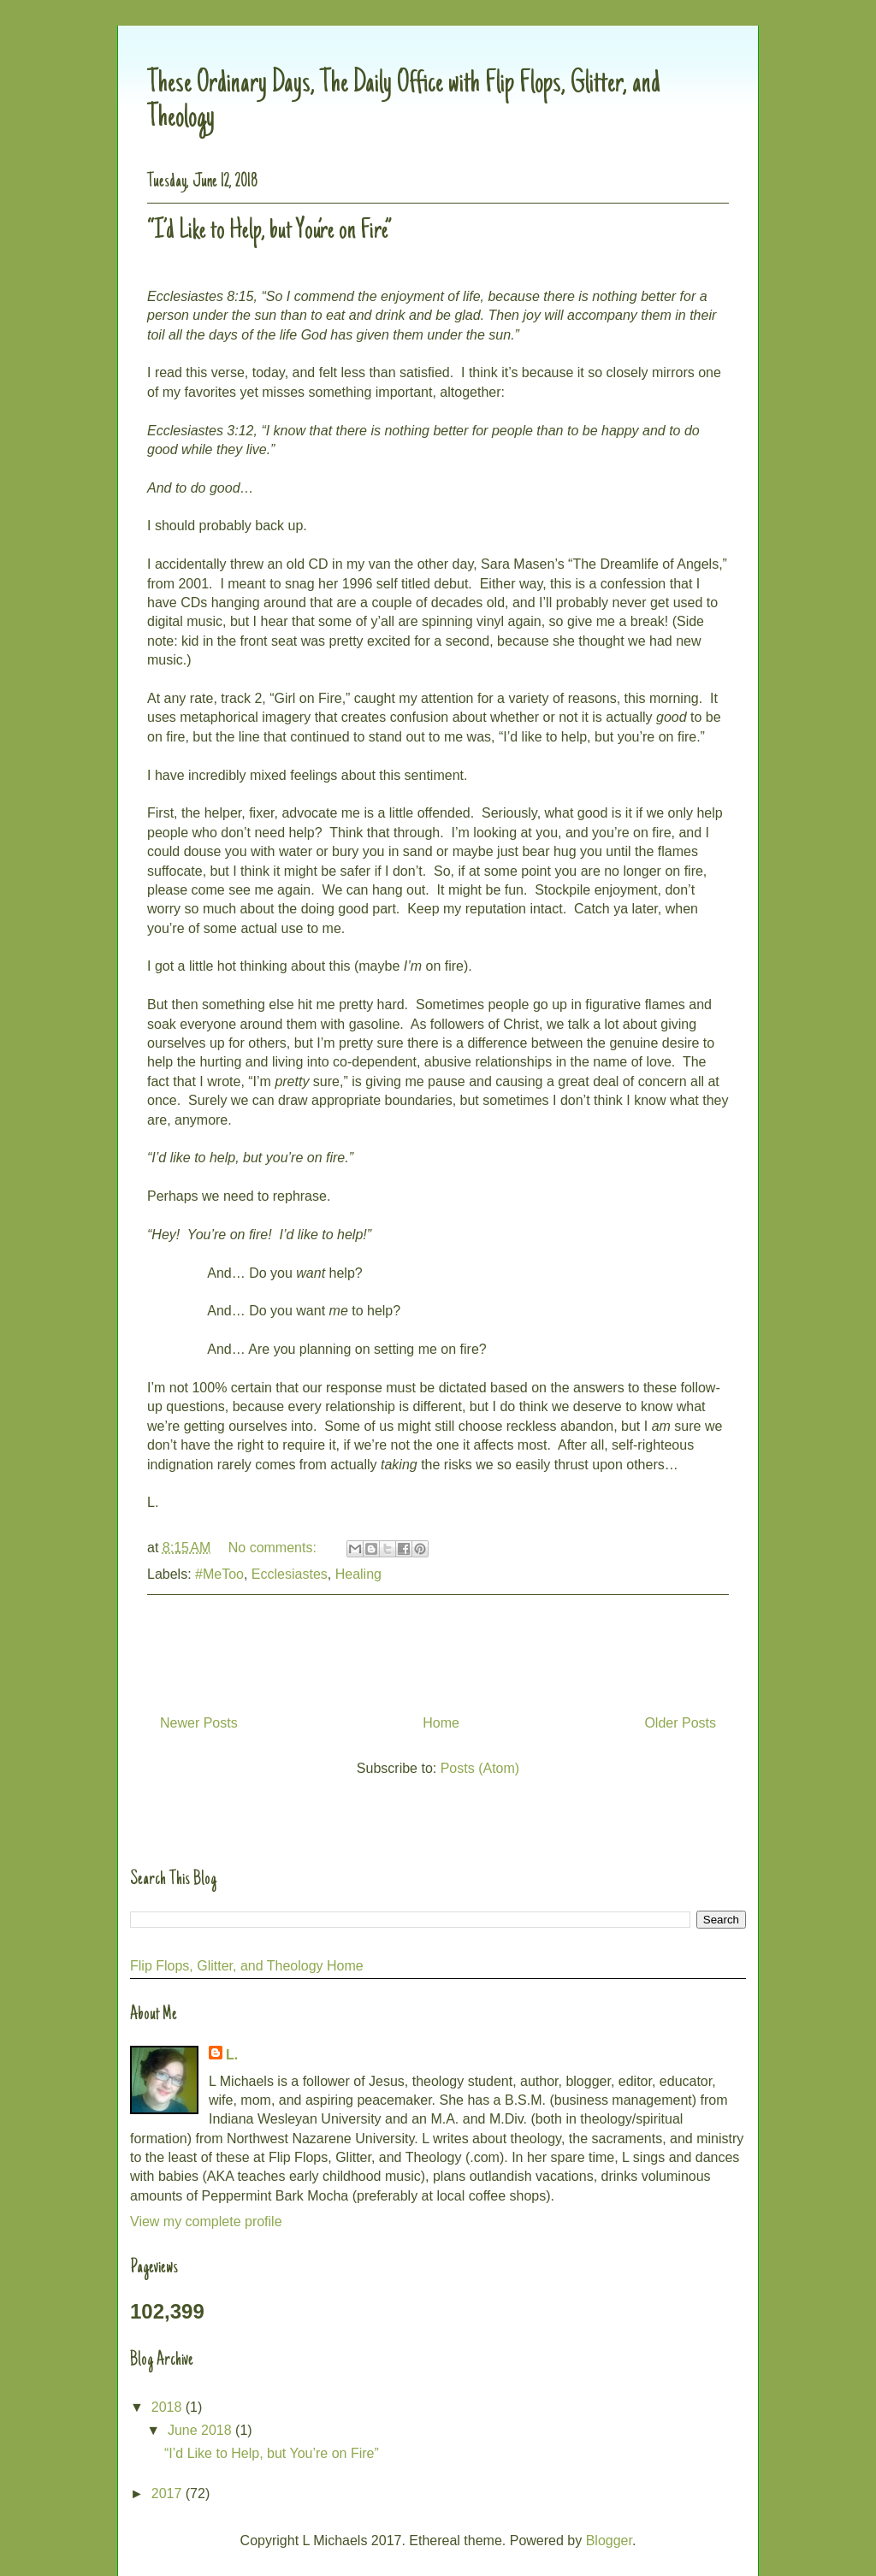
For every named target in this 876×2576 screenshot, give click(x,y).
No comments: (274, 1547)
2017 (168, 2493)
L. (232, 2054)
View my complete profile (206, 2221)
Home (441, 1723)
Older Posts (680, 1723)
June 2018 (201, 2430)
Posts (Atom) (480, 1768)
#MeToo (219, 1574)
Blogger (609, 2540)
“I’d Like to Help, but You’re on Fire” (269, 231)
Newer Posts (199, 1723)
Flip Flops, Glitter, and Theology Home (247, 1966)
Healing (358, 1574)
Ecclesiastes (290, 1574)
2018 (168, 2407)
